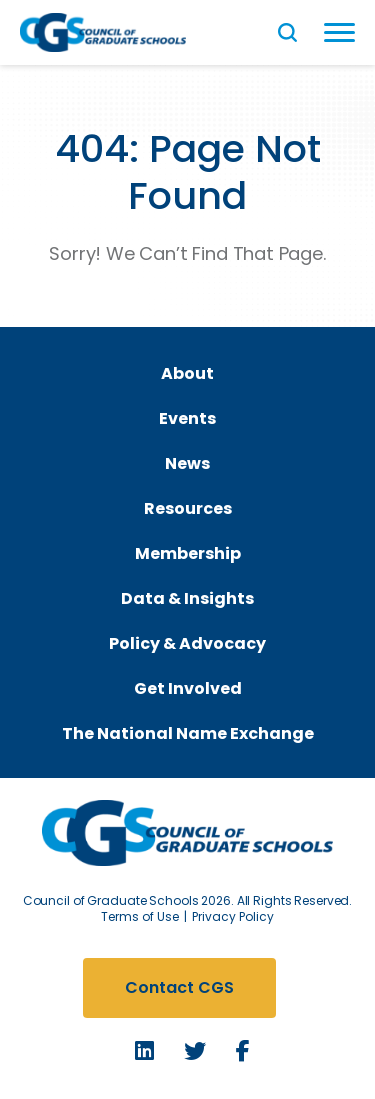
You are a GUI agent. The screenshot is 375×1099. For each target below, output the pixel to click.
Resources (188, 508)
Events (187, 418)
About (187, 373)
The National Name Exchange (188, 733)
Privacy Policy (233, 916)
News (187, 463)
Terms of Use (140, 916)
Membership (188, 553)
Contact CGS (179, 987)
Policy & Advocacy (187, 643)
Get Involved (188, 688)
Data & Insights (187, 598)
